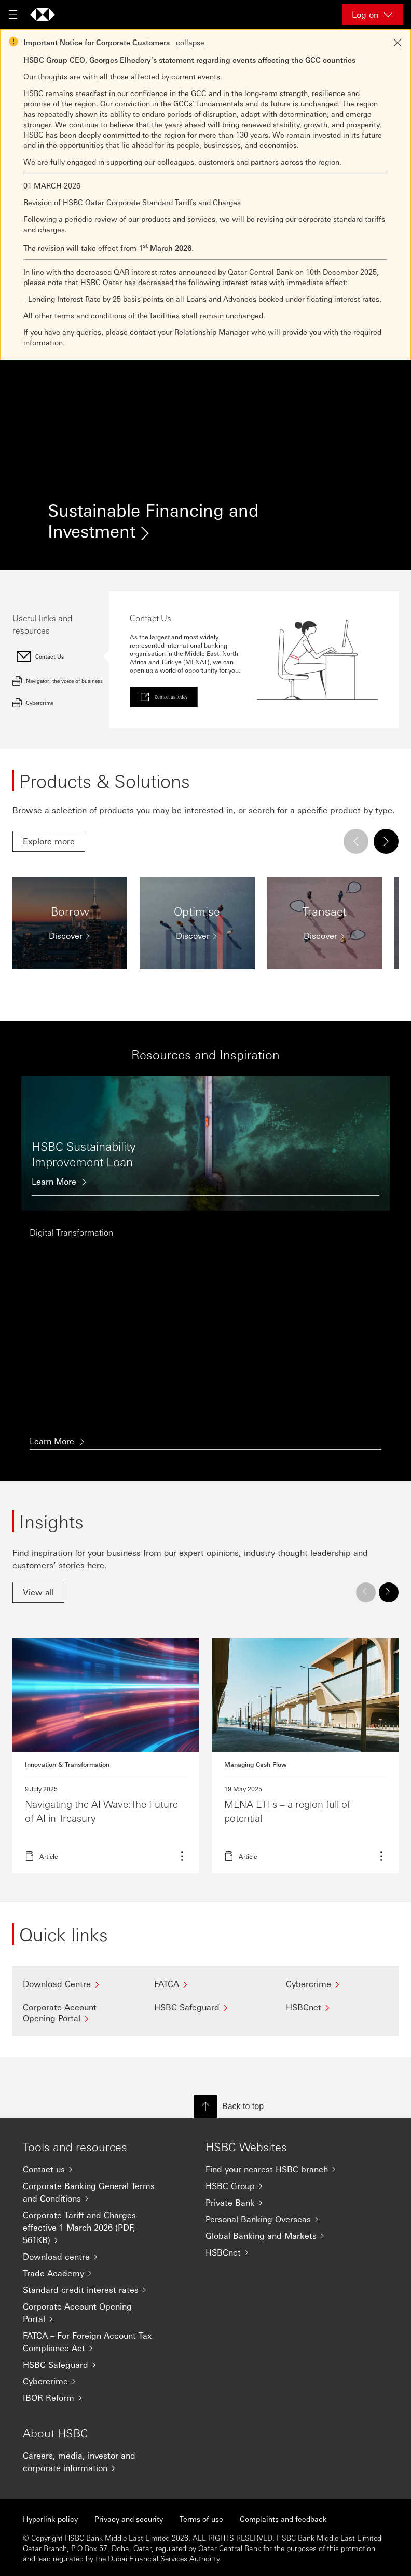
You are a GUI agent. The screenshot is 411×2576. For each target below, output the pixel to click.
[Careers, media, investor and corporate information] (93, 2461)
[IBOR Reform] (93, 2398)
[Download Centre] (74, 1983)
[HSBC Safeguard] (205, 2007)
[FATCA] (205, 1983)
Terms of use (201, 2519)
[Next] (386, 841)
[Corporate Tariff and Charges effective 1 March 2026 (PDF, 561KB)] (93, 2227)
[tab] (60, 656)
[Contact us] (93, 2169)
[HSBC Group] (276, 2186)
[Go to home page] (42, 14)
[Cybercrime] (337, 1983)
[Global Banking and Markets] (276, 2236)
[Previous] (356, 841)
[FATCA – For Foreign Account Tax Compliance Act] (93, 2341)
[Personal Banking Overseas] (276, 2219)
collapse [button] (190, 42)
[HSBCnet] (337, 2007)
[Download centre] (93, 2256)
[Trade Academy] (93, 2273)
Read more (105, 1755)
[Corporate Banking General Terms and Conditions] (93, 2192)
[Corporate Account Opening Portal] (74, 2012)
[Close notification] (397, 42)
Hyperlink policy (50, 2519)
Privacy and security (128, 2519)
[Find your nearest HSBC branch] (276, 2169)
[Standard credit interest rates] (93, 2290)
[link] (164, 697)
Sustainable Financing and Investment (153, 525)
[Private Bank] (276, 2202)
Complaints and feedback (283, 2519)
